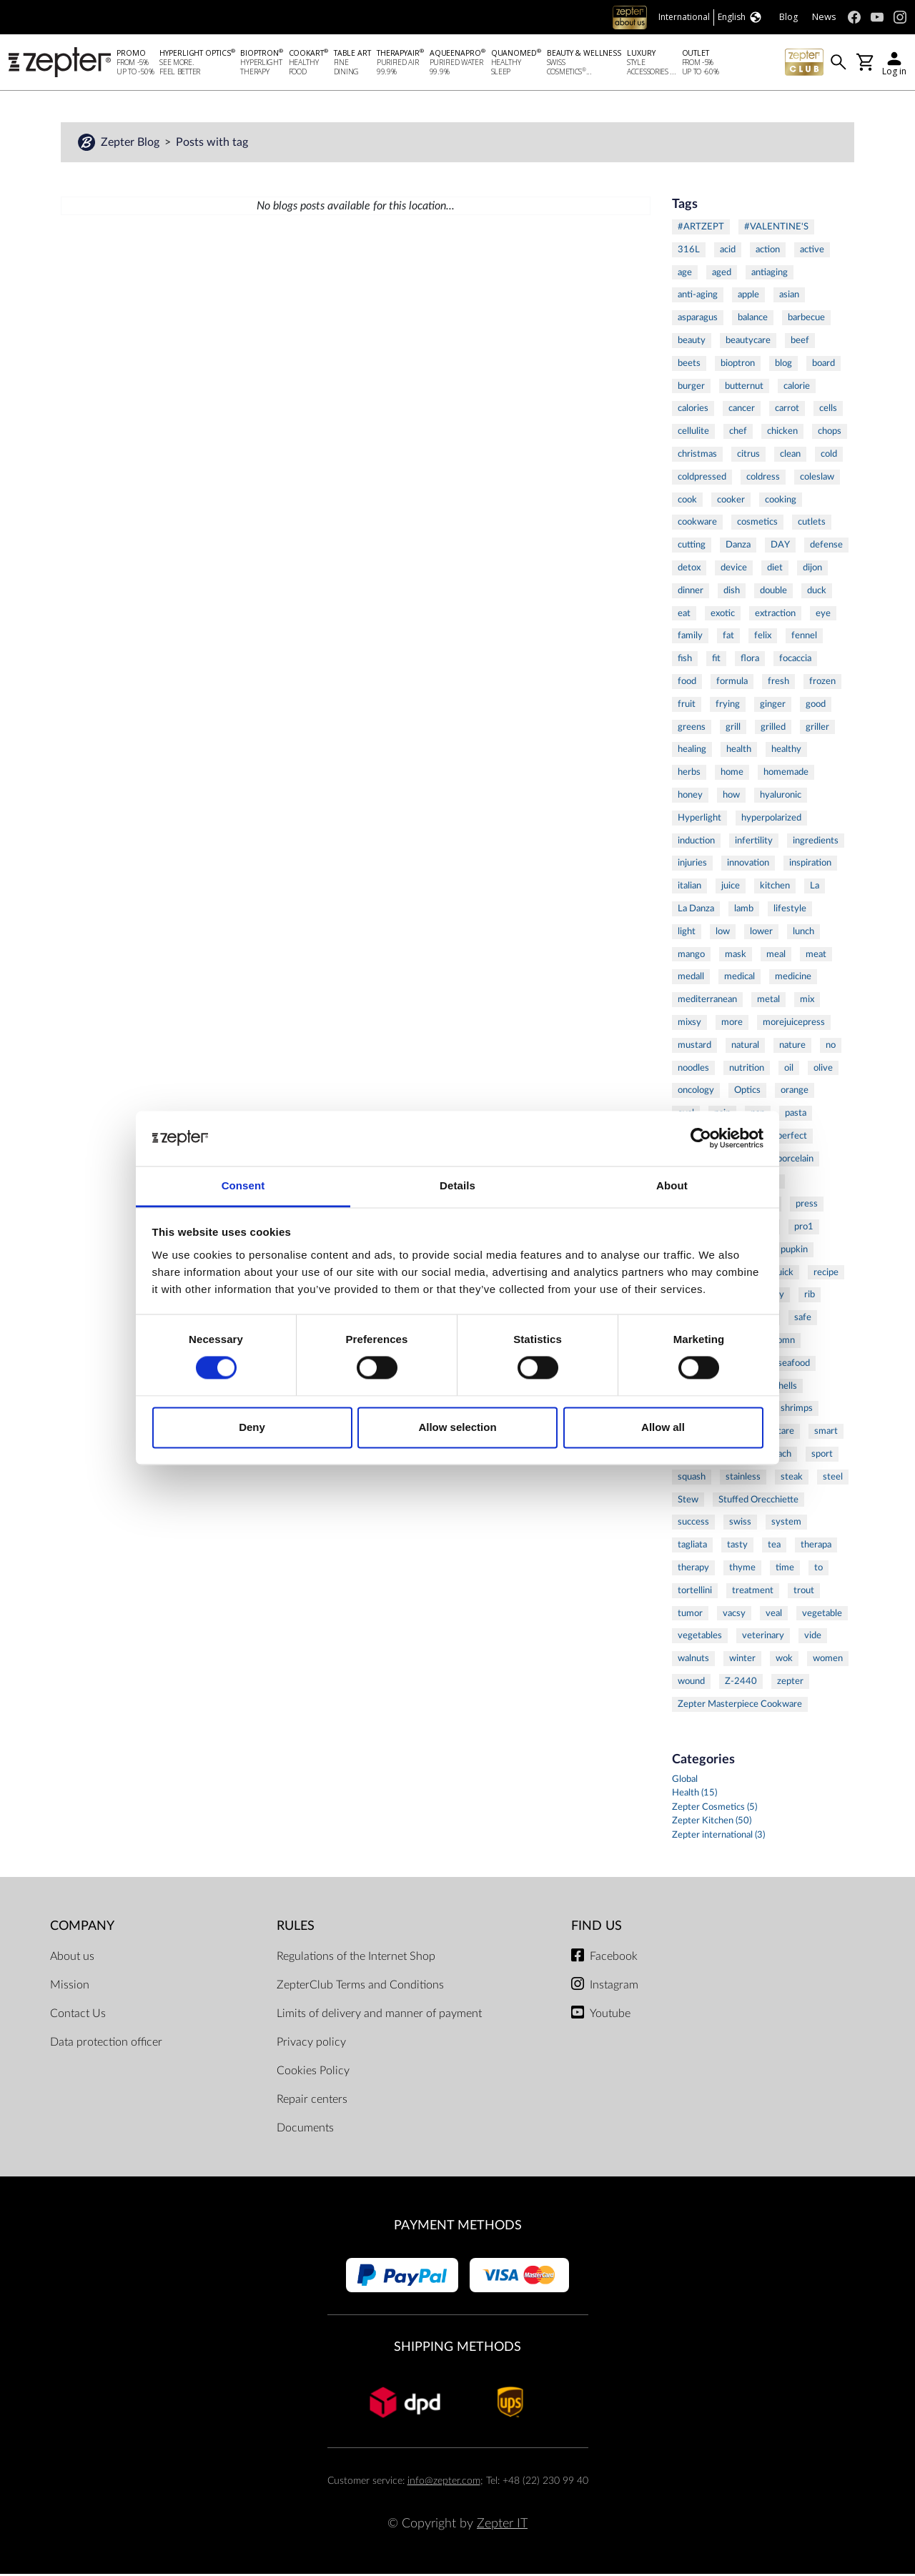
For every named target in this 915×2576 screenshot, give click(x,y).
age (685, 274)
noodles (693, 1070)
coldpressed (702, 479)
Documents (305, 2130)
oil (788, 1070)
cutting (692, 547)
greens (692, 729)
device (734, 569)
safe (802, 1319)
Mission (69, 1987)
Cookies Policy (313, 2073)
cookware (697, 524)
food (687, 683)
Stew (688, 1501)
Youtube (610, 2015)
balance (753, 319)
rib (809, 1297)
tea (774, 1546)
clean (790, 456)
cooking (780, 501)
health (738, 751)
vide (812, 1638)
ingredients (816, 842)
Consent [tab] (243, 1185)
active (812, 251)
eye (823, 615)
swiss (740, 1524)
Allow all (663, 1427)
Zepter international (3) (718, 1837)
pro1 (803, 1228)
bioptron (738, 365)
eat (684, 615)
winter (742, 1660)
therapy (693, 1569)
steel (833, 1479)
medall (691, 978)
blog (783, 365)
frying (728, 706)
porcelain (795, 1160)
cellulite (693, 433)
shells (785, 1388)
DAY (780, 547)
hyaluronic (780, 797)
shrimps (797, 1411)
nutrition (746, 1070)
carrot (787, 410)
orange (794, 1092)
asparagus (698, 319)
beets (689, 365)
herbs (689, 774)
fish (685, 660)
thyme (742, 1569)
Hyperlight (699, 820)
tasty (737, 1546)
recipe (826, 1274)
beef (800, 342)
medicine (793, 978)
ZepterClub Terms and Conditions (360, 1987)
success (693, 1524)
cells (828, 410)
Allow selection (457, 1427)
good (816, 706)
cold (829, 456)
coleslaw (817, 479)
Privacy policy (311, 2044)
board (823, 365)
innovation (748, 865)
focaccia (795, 660)
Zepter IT (502, 2526)
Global (685, 1781)
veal (774, 1615)
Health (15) (694, 1795)
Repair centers (312, 2101)
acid (728, 251)
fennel (804, 637)
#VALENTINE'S (776, 228)
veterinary (763, 1638)
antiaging (769, 274)
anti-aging (698, 297)
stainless (743, 1479)
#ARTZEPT (701, 228)
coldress (763, 479)
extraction (775, 615)
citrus (748, 456)
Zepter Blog (131, 144)
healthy (786, 751)
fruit (687, 706)
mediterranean (707, 1001)
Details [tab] (457, 1185)
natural (745, 1047)
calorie (796, 388)
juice (730, 887)
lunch (803, 933)
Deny (252, 1427)
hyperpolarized (771, 820)
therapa (816, 1546)
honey (690, 797)
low (723, 933)
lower (761, 933)
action (768, 251)
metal (768, 1001)
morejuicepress (794, 1024)
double (773, 592)
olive (823, 1070)
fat (728, 637)
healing (692, 751)
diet (775, 569)
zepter (790, 1683)
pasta (795, 1115)
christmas (697, 456)
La (814, 887)
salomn (780, 1342)
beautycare (748, 342)
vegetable (822, 1615)
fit (716, 660)
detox (689, 569)
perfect (792, 1138)
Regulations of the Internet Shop (356, 1958)
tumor (690, 1615)
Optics (747, 1092)
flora (750, 660)
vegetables (700, 1638)
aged (721, 274)
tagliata (692, 1546)
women (828, 1660)
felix (762, 637)
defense (826, 547)
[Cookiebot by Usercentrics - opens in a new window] (700, 1138)
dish (731, 592)
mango (691, 956)
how (731, 797)
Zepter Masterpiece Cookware (740, 1706)
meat (816, 956)
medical (739, 978)
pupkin (794, 1251)
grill (733, 729)
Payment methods (458, 2227)
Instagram (614, 1987)
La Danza (696, 910)
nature (792, 1047)
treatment (752, 1592)
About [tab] (672, 1185)
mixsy (689, 1024)
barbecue (806, 319)
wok (784, 1660)
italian (689, 887)
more (732, 1024)
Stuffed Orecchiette (758, 1501)
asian (789, 297)
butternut (744, 388)
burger (691, 388)
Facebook (614, 1958)
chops (829, 433)
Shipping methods (457, 2349)
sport (822, 1456)
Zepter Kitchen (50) (711, 1823)
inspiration (810, 865)
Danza (738, 547)
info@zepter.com (443, 2482)
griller (817, 729)
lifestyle (789, 910)
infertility (754, 842)
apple (748, 297)
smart (826, 1433)
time (785, 1569)
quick (782, 1274)
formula (732, 683)
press (807, 1206)
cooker (731, 501)
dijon (812, 569)
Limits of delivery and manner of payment (379, 2015)
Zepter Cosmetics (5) (714, 1809)
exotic (723, 615)
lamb (743, 910)
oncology (696, 1092)
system (786, 1524)
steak (792, 1479)
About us (72, 1958)
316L (689, 251)
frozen (822, 683)
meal (776, 956)
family (690, 637)
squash (692, 1479)
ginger (773, 706)
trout (803, 1592)
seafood (794, 1365)
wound (691, 1683)
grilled (773, 729)
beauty (692, 342)
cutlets (812, 524)
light (687, 933)
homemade (785, 774)
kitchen (775, 887)
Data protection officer (106, 2044)
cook (687, 501)
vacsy (734, 1615)
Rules (296, 1928)
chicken (782, 433)
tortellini (695, 1592)
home (732, 774)
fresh (778, 683)
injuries (692, 865)
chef (738, 433)
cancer (741, 410)
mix (807, 1001)
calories (693, 410)
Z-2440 (741, 1683)
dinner (690, 592)
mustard (694, 1047)
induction (696, 842)
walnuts (693, 1660)
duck (816, 592)
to (818, 1569)
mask (735, 956)
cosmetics (757, 524)
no (831, 1047)
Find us (596, 1928)
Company (82, 1928)
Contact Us (78, 2015)
